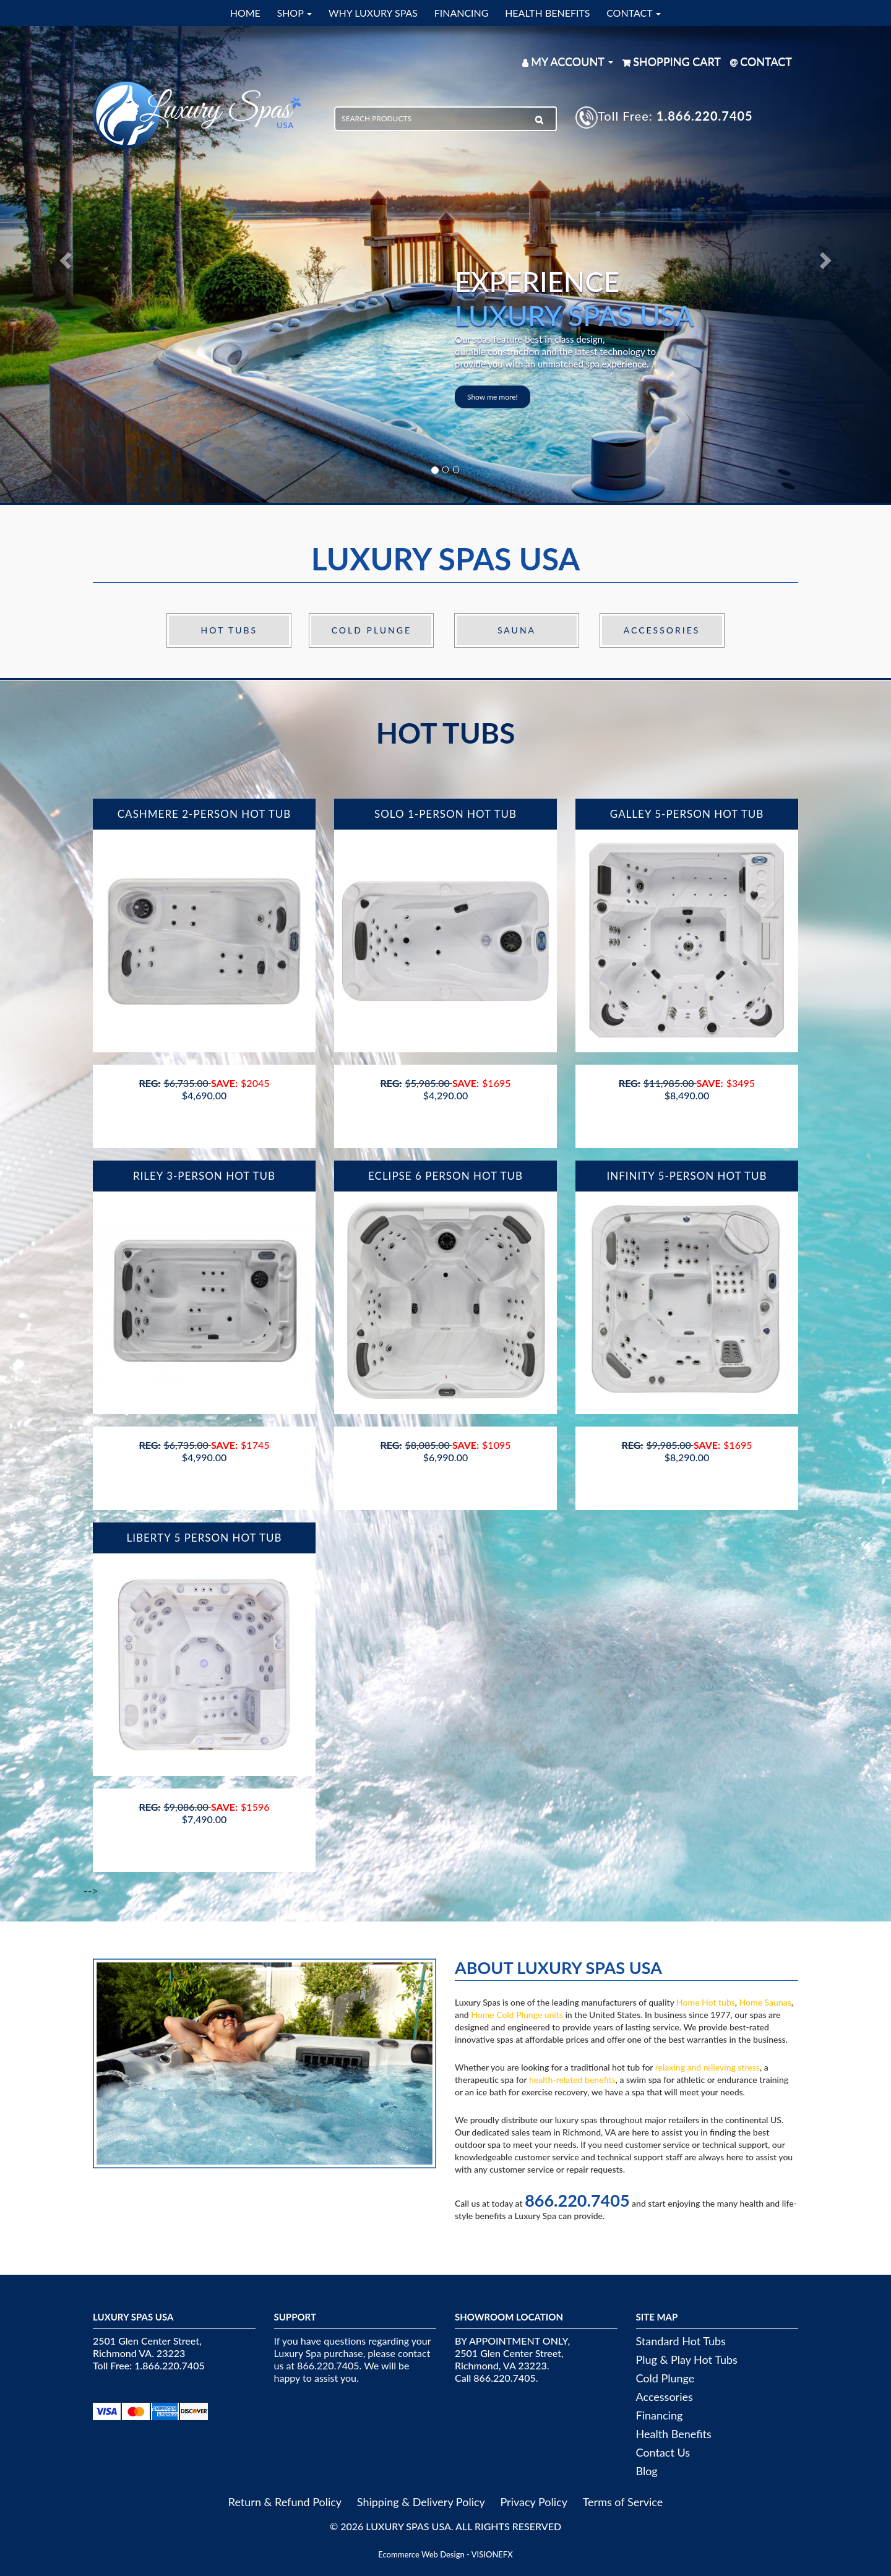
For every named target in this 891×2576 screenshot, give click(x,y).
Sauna (516, 630)
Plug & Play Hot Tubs (687, 2359)
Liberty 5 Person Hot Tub (204, 1537)
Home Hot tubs (705, 2002)
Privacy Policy (533, 2502)
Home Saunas (765, 2002)
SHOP (294, 13)
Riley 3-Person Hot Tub (204, 1175)
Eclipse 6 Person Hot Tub (445, 1175)
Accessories (662, 630)
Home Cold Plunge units (517, 2014)
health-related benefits (572, 2079)
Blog (647, 2471)
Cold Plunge (371, 630)
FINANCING (461, 13)
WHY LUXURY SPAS (373, 13)
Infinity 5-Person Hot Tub (686, 1175)
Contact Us (663, 2452)
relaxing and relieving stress (707, 2067)
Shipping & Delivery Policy (421, 2502)
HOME (245, 13)
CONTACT (633, 13)
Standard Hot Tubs (681, 2341)
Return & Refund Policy (285, 2502)
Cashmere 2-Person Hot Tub (204, 813)
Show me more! (492, 396)
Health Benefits (674, 2434)
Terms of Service (623, 2502)
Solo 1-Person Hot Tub (445, 813)
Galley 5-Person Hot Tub (687, 813)
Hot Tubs (229, 630)
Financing (659, 2415)
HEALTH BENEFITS (547, 13)
